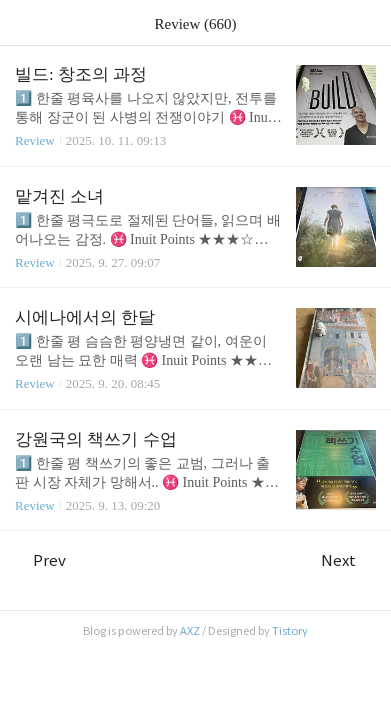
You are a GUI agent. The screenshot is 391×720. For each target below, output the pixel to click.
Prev (40, 560)
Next (348, 560)
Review (35, 140)
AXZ (190, 631)
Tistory (290, 631)
